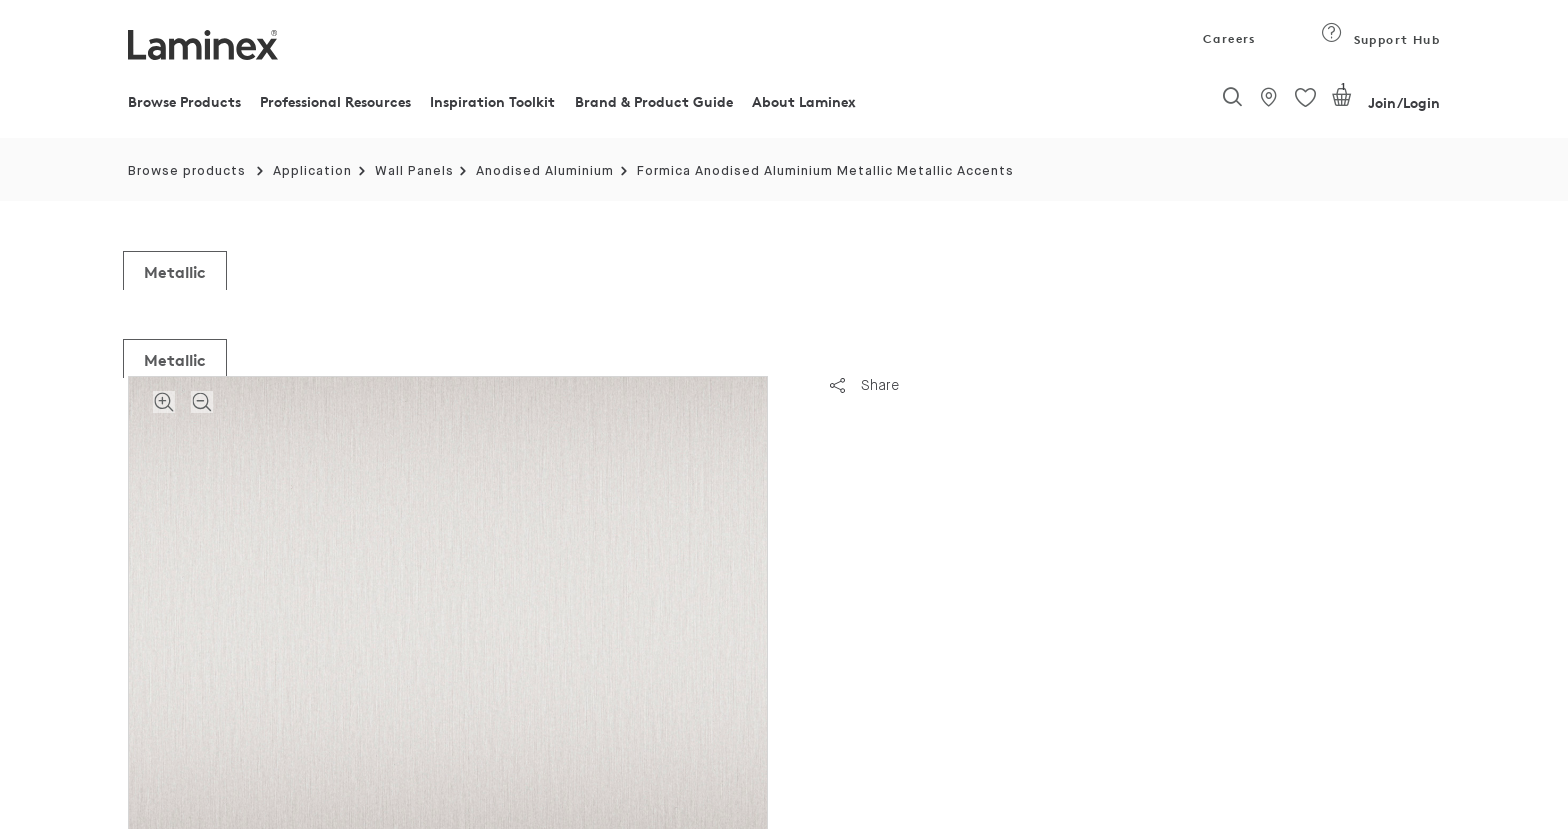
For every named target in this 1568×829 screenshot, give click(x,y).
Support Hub (1380, 39)
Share (864, 385)
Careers (1228, 38)
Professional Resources (335, 101)
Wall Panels (414, 171)
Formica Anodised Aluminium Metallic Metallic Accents (825, 171)
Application (312, 171)
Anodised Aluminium (545, 171)
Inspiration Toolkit (492, 101)
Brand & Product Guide (654, 101)
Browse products (187, 171)
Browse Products (184, 101)
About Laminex (804, 101)
